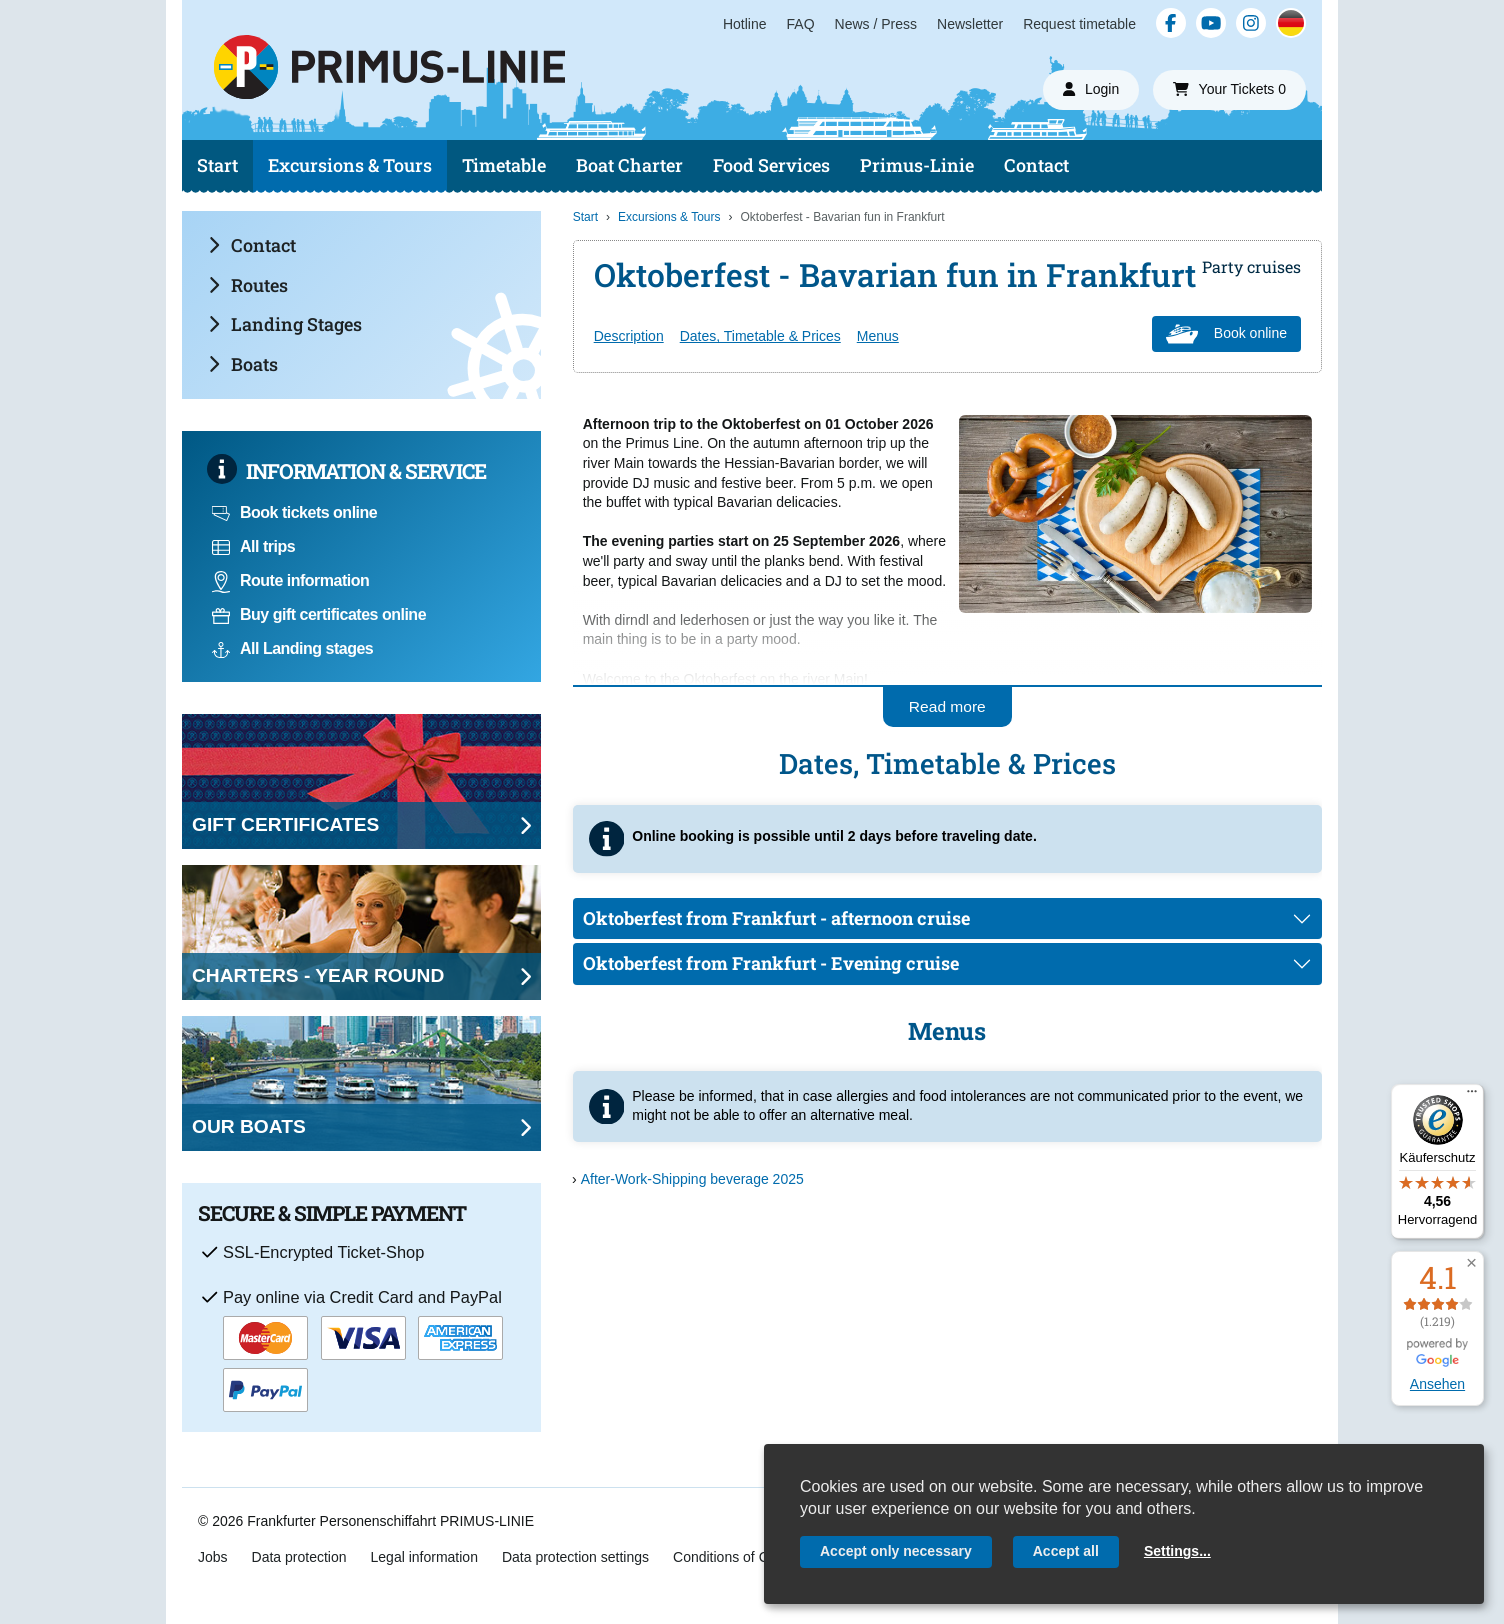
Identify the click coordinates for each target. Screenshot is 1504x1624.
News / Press (876, 24)
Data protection (299, 1557)
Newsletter (970, 24)
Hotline (745, 24)
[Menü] (1472, 1096)
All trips (253, 546)
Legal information (424, 1557)
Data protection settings (575, 1557)
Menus (878, 336)
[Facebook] (1171, 23)
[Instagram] (1251, 23)
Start (217, 165)
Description (629, 336)
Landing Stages (285, 324)
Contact (1036, 165)
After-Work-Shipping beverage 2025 (692, 1179)
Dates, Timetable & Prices (760, 336)
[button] (1471, 1263)
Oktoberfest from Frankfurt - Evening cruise (771, 963)
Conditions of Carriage (742, 1557)
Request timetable (1079, 24)
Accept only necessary (896, 1551)
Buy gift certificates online (319, 614)
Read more (947, 706)
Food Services (771, 165)
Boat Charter (629, 165)
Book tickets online (294, 512)
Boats (243, 364)
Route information (290, 580)
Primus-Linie (917, 165)
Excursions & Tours (350, 165)
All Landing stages (292, 648)
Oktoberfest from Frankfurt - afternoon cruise (776, 918)
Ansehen (1437, 1384)
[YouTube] (1211, 23)
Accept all (1066, 1551)
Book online (1226, 334)
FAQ (801, 24)
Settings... (1177, 1551)
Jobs (213, 1557)
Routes (248, 285)
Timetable (504, 165)
